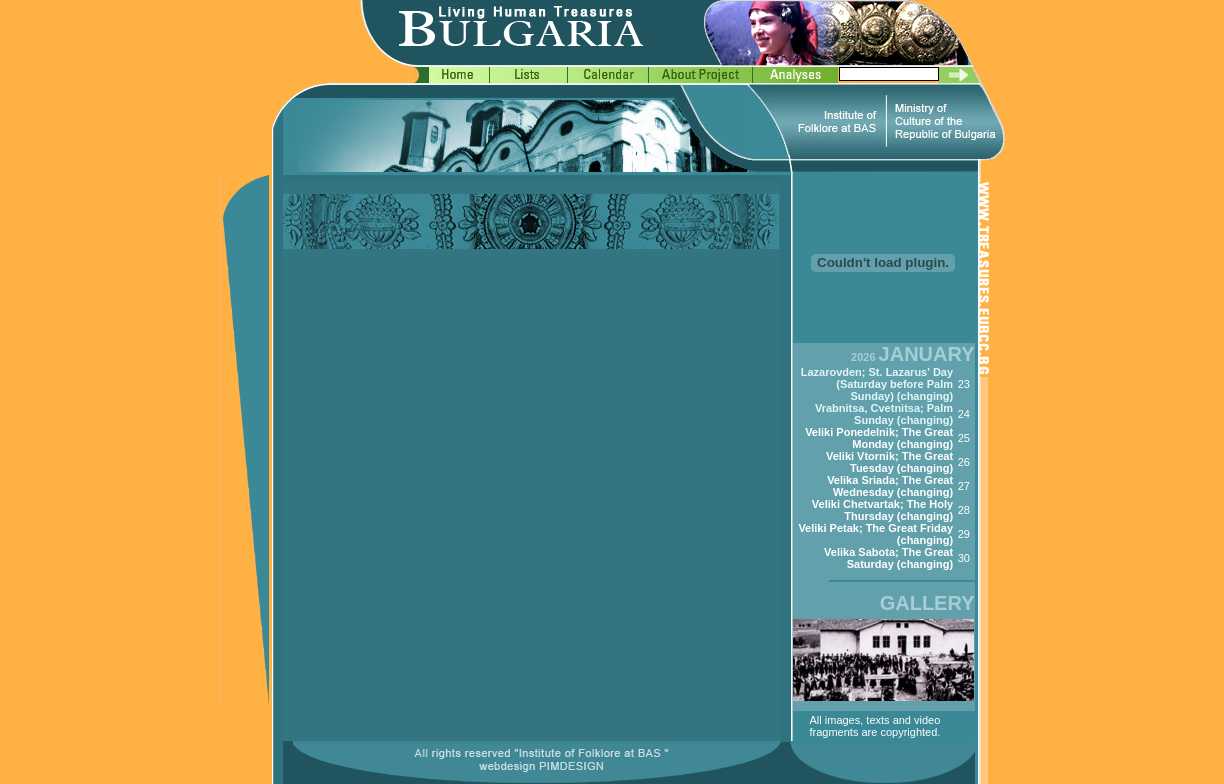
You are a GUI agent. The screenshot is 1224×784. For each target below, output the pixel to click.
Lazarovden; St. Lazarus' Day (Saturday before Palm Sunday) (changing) (877, 384)
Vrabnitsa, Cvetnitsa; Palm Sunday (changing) (884, 414)
